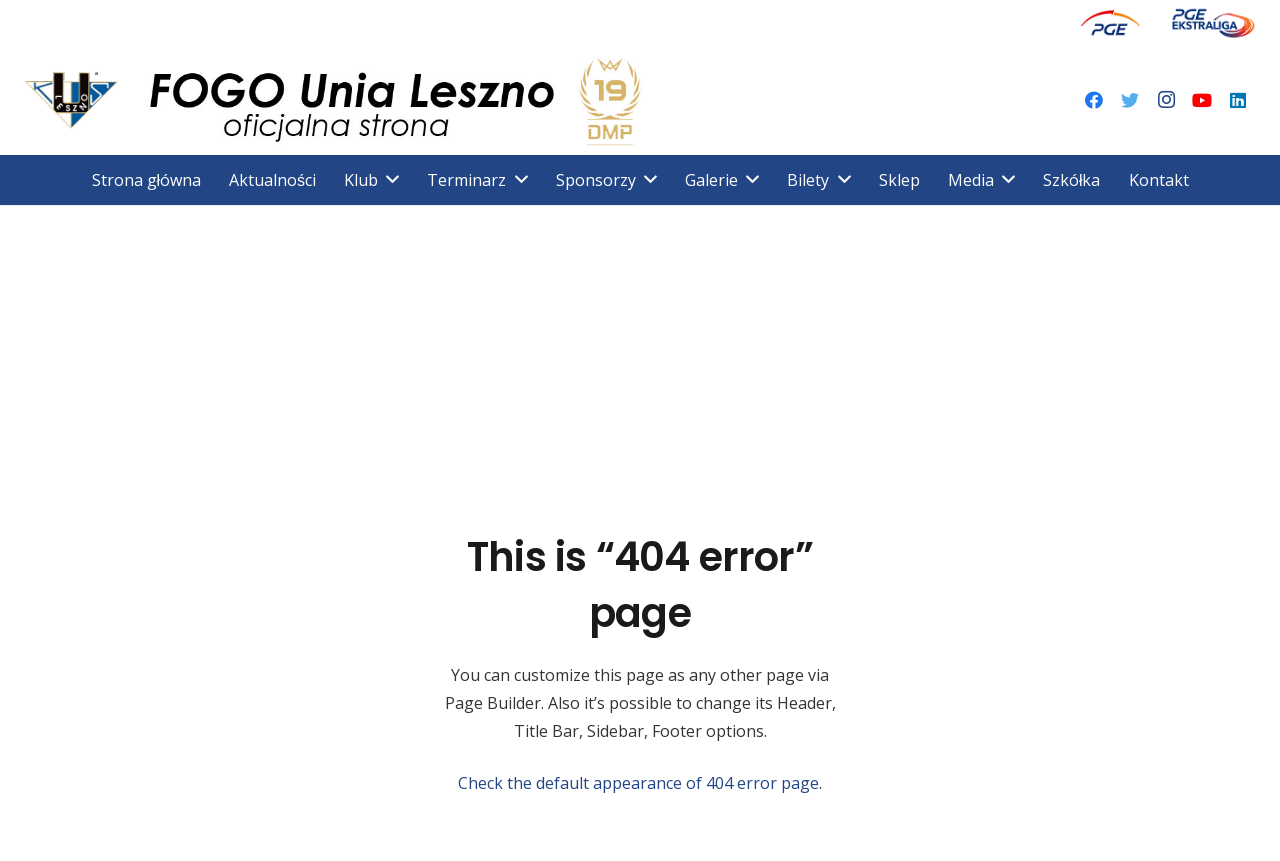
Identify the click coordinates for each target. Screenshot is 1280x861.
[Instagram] (1166, 100)
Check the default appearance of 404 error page (638, 783)
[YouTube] (1202, 100)
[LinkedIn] (1238, 100)
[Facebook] (1094, 100)
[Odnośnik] (1110, 22)
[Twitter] (1130, 100)
